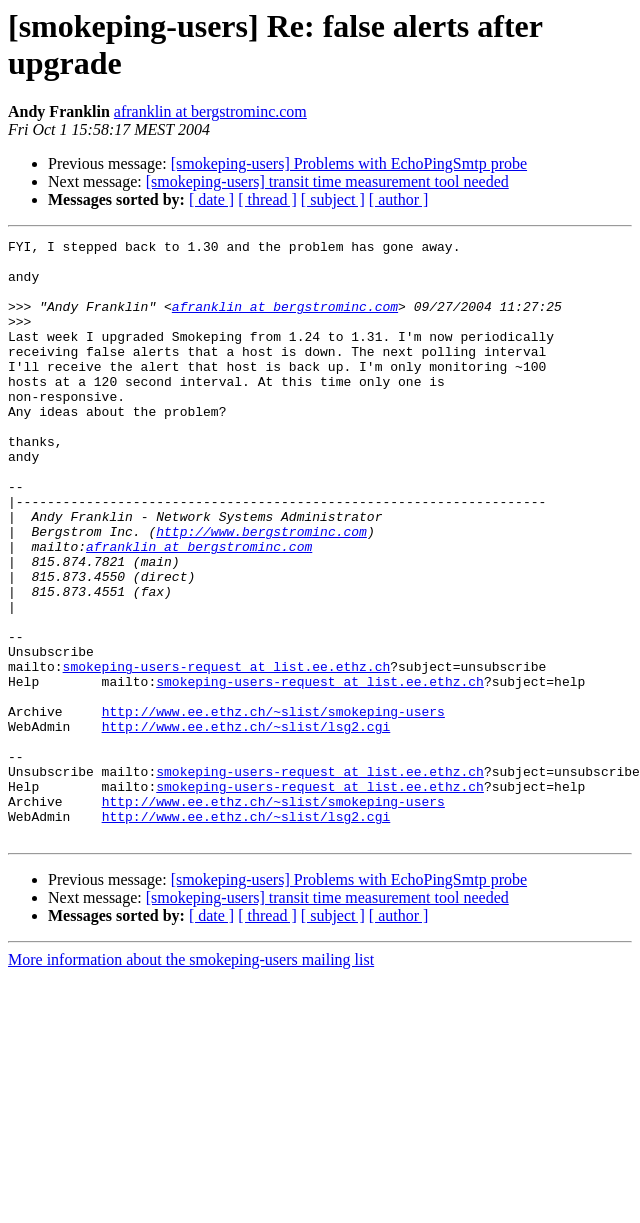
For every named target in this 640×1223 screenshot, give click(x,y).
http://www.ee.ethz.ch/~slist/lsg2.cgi (246, 825)
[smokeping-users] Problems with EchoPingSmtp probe (349, 163)
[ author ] (399, 199)
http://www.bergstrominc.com (261, 591)
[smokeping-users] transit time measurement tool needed (327, 181)
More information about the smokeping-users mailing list (191, 1079)
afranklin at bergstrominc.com (210, 111)
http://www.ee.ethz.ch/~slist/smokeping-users (273, 807)
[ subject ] (333, 199)
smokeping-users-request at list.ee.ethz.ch (227, 753)
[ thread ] (267, 199)
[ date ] (211, 199)
